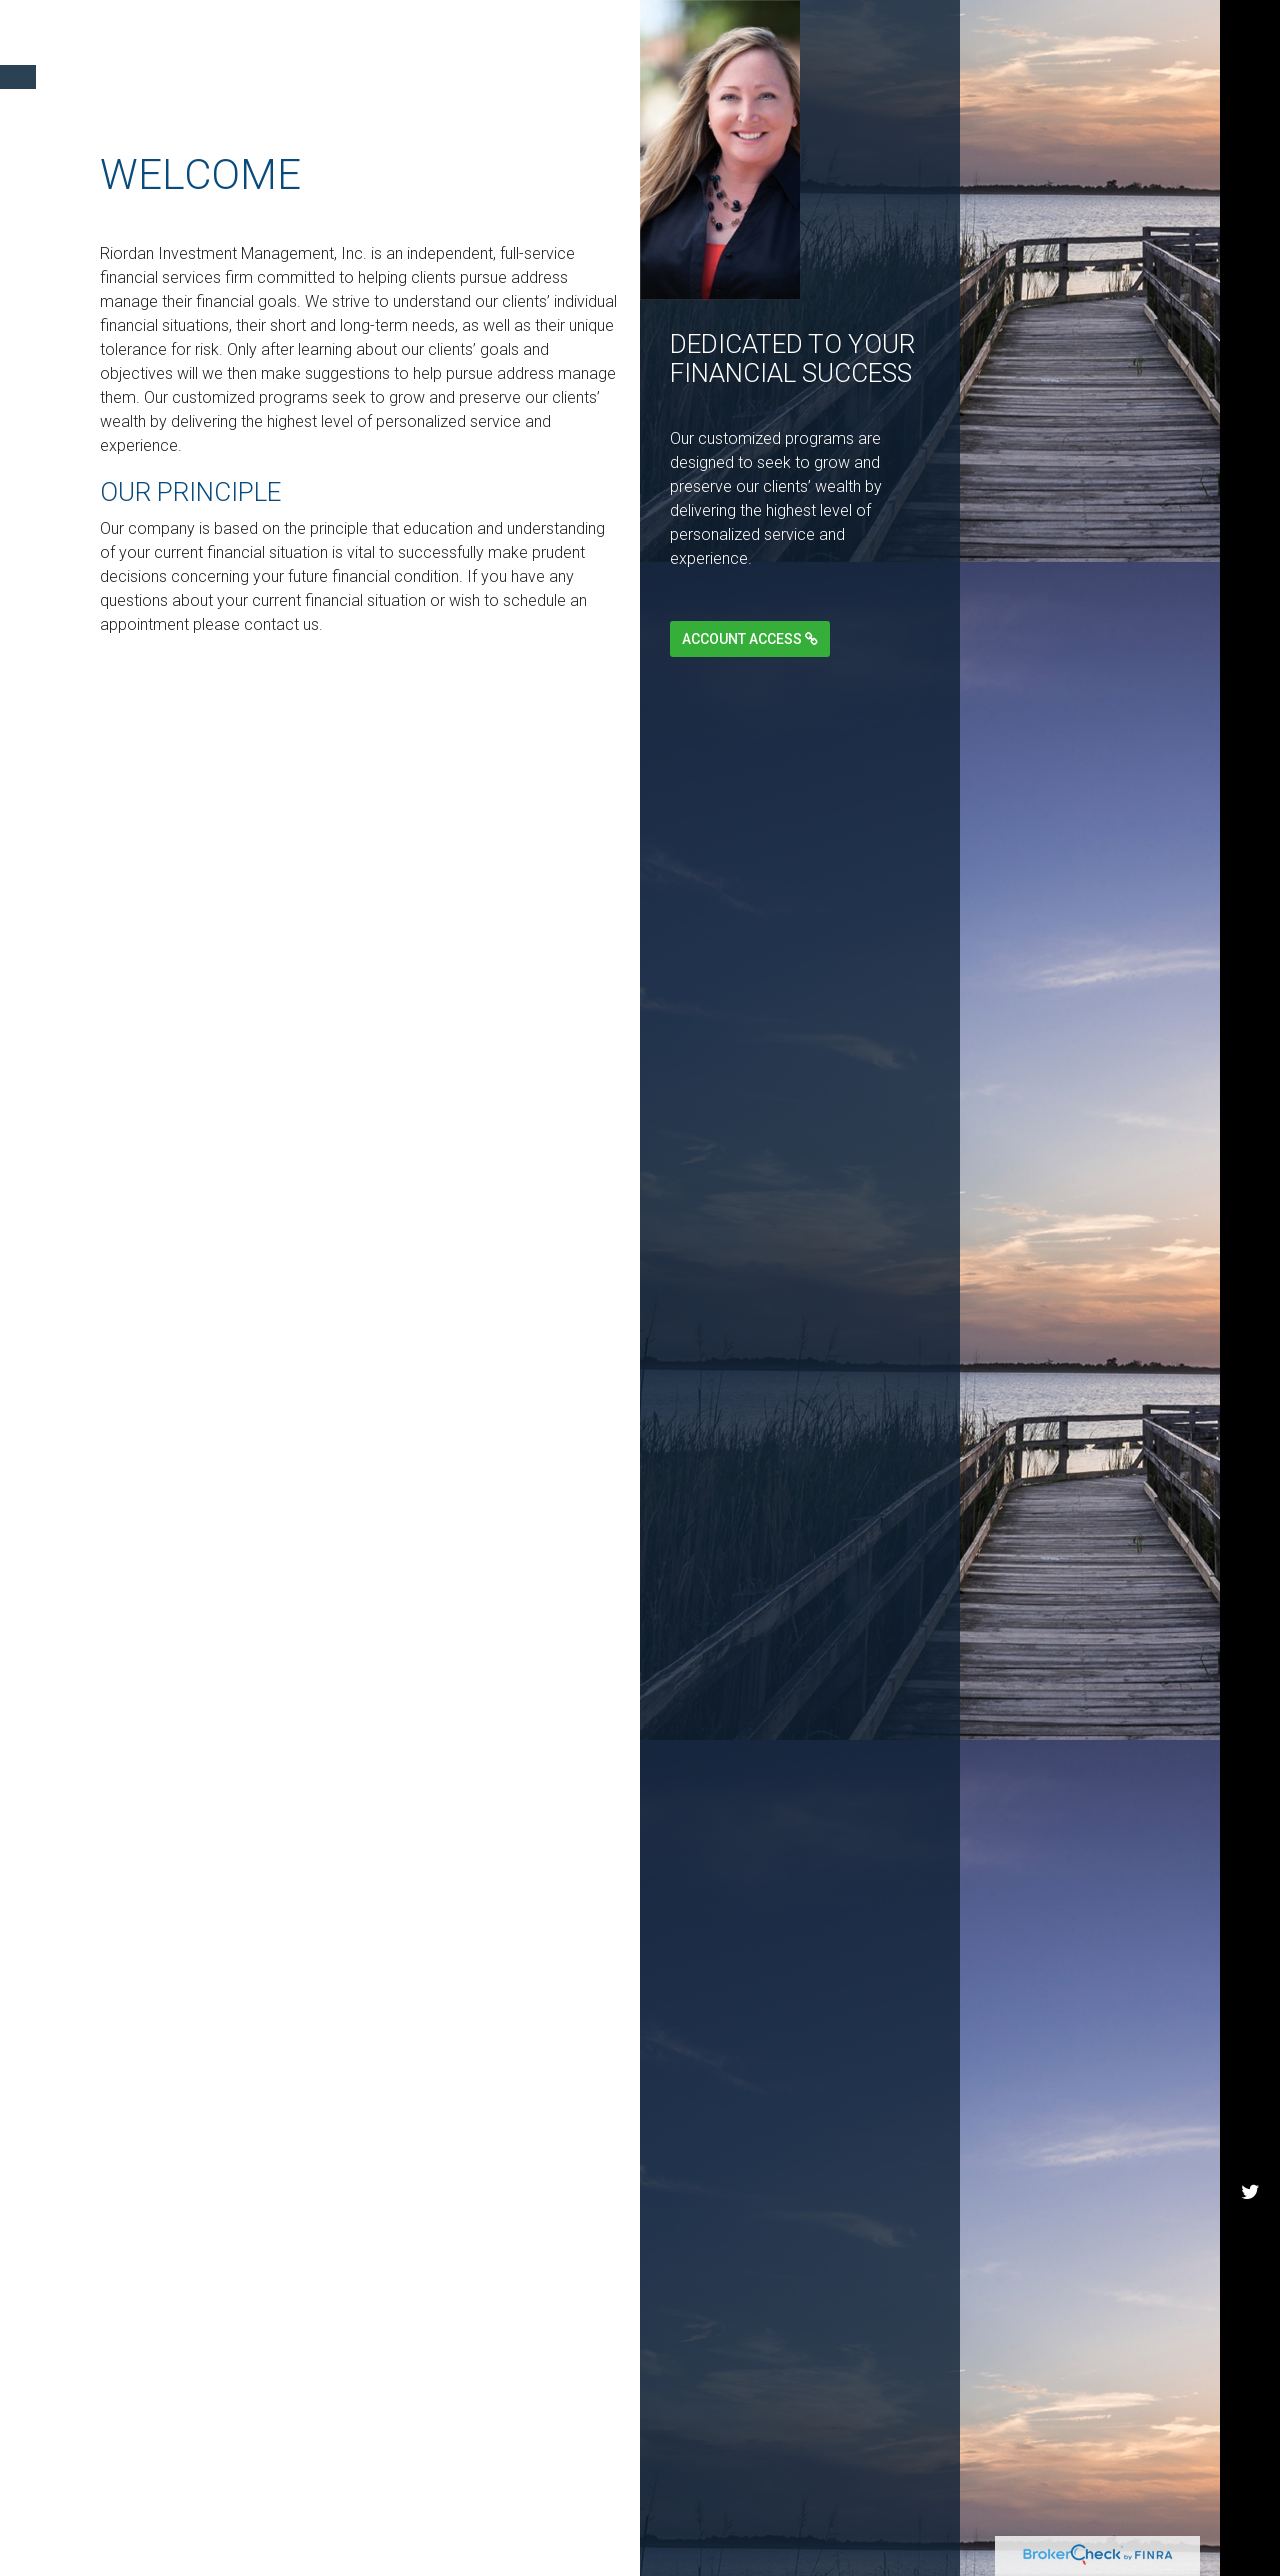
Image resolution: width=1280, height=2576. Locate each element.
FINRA (769, 2388)
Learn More (535, 1169)
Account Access (750, 639)
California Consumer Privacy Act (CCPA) (734, 2320)
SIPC (815, 2388)
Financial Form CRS (183, 2116)
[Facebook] (1250, 472)
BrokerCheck (579, 2160)
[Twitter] (1250, 94)
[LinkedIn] (1250, 283)
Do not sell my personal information (288, 2344)
